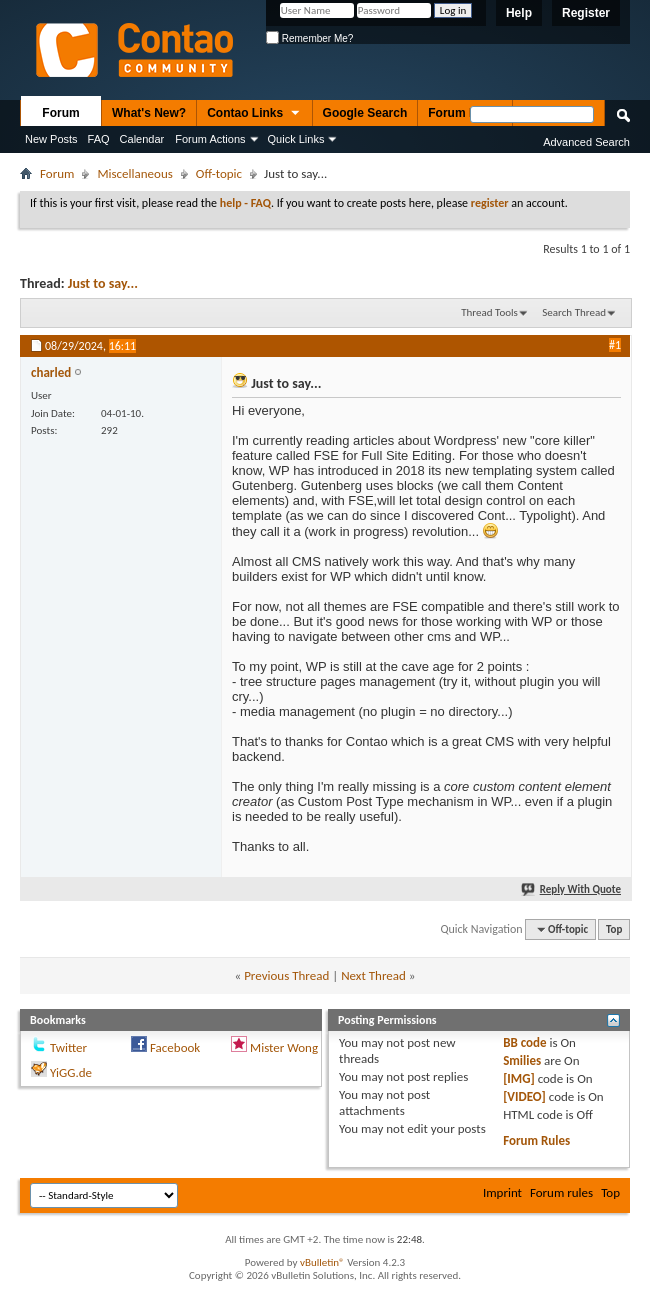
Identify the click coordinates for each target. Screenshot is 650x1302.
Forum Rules (536, 1140)
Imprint (502, 1192)
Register (586, 13)
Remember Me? (309, 38)
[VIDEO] (524, 1096)
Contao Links (254, 114)
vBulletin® (322, 1262)
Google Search (365, 113)
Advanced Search (586, 142)
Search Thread (574, 312)
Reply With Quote (572, 889)
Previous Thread (286, 975)
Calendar (142, 139)
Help (519, 13)
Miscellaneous (134, 173)
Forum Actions (210, 139)
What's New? (149, 113)
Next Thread (373, 975)
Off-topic (219, 173)
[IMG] (519, 1078)
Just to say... (103, 283)
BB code (524, 1042)
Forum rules (561, 1192)
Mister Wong (284, 1047)
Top (614, 929)
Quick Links (296, 139)
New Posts (51, 139)
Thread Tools (489, 312)
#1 (615, 345)
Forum (60, 113)
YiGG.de (71, 1072)
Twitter (68, 1047)
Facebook (175, 1047)
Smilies (522, 1060)
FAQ (99, 139)
